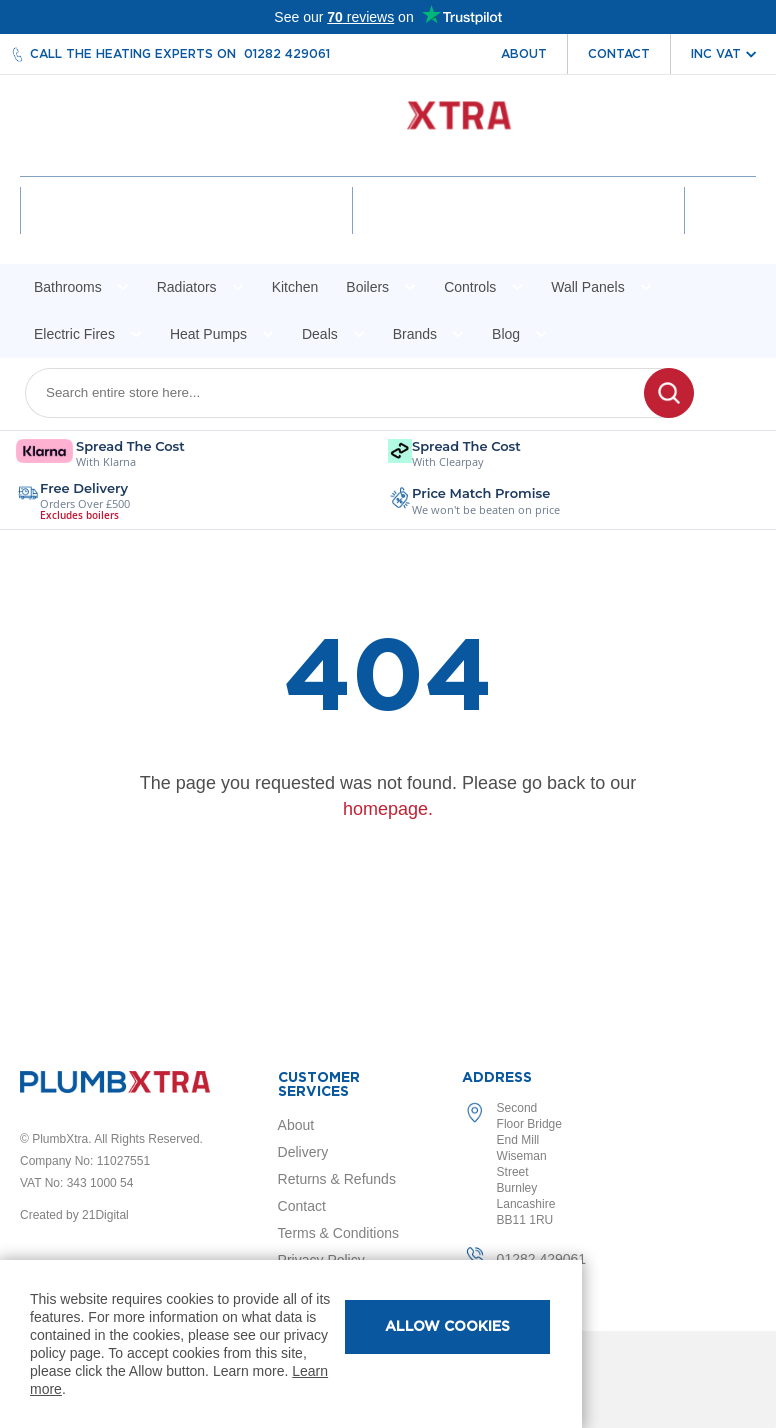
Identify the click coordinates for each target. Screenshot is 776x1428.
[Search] (669, 393)
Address (497, 1078)
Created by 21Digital (74, 1215)
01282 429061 (287, 54)
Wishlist (519, 228)
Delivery (303, 1152)
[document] (291, 1344)
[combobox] (347, 393)
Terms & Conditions (338, 1233)
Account (186, 228)
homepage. (388, 809)
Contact (619, 54)
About (524, 54)
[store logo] (388, 125)
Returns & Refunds (337, 1179)
